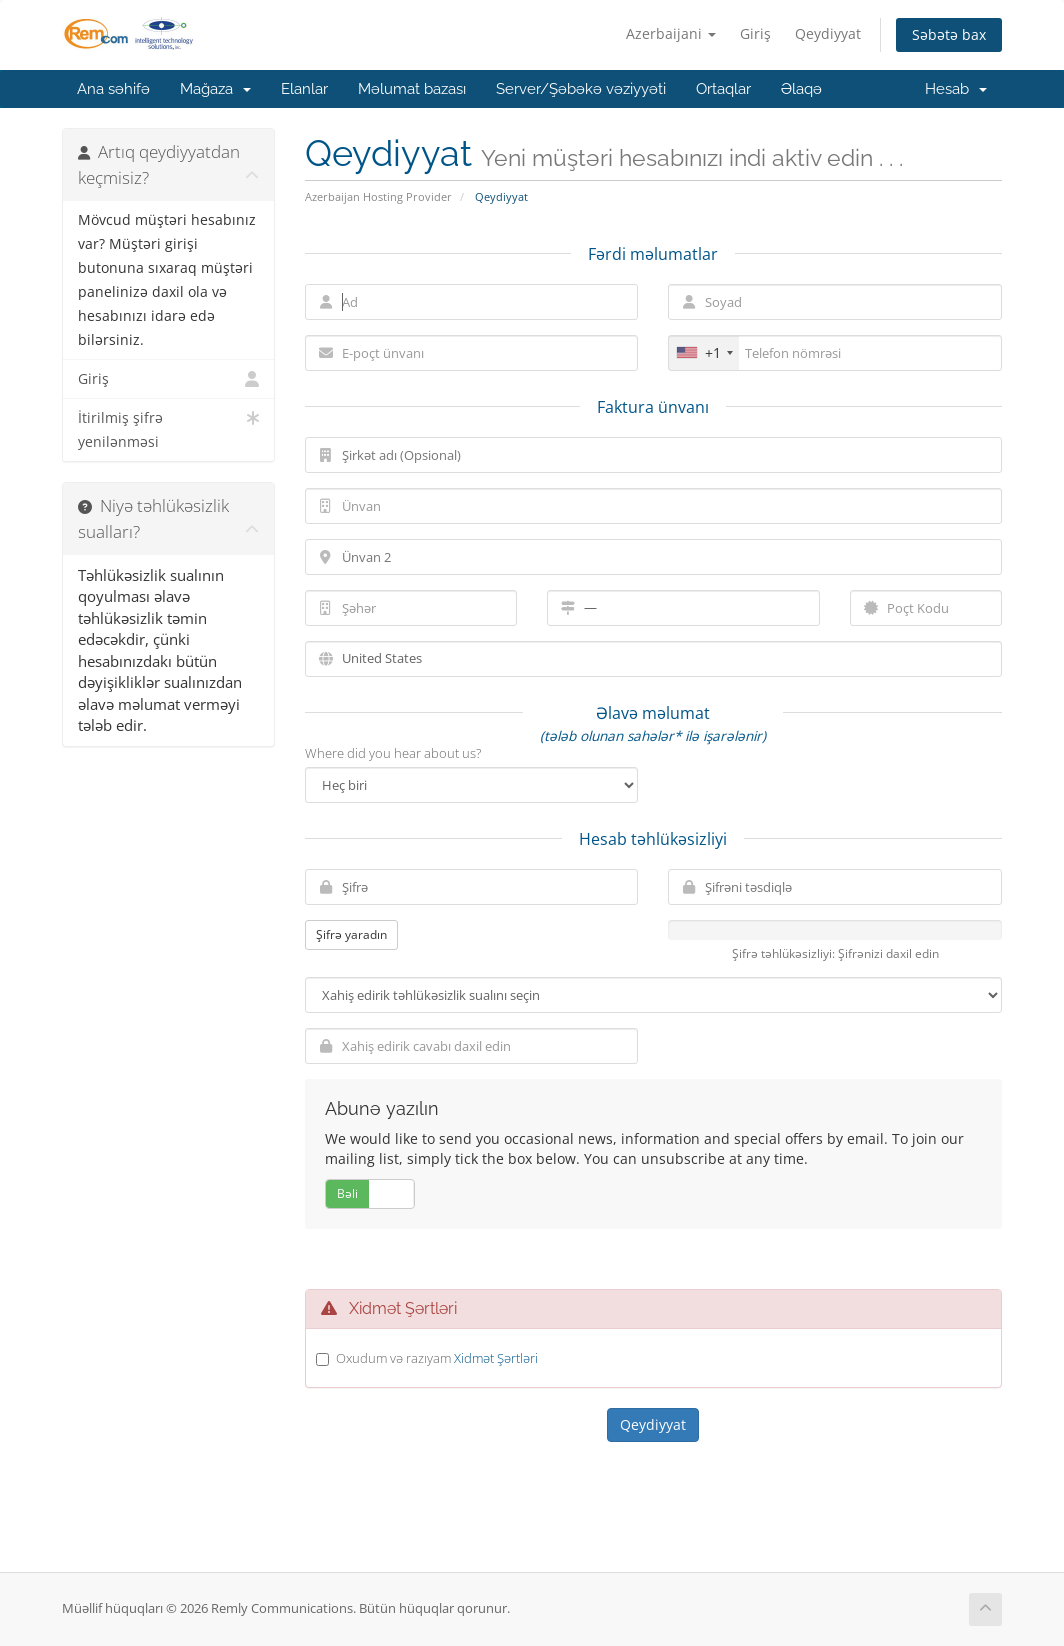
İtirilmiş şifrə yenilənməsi (168, 428)
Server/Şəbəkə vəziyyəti (581, 89)
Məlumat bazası (412, 89)
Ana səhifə (113, 89)
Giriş (755, 33)
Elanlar (304, 89)
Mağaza (215, 89)
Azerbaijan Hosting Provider (378, 196)
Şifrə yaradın (351, 934)
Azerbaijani (671, 33)
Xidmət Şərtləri (496, 1358)
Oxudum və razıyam (437, 1358)
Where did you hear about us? (393, 753)
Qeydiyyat (828, 33)
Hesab (956, 89)
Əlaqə (801, 89)
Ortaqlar (723, 89)
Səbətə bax (949, 34)
